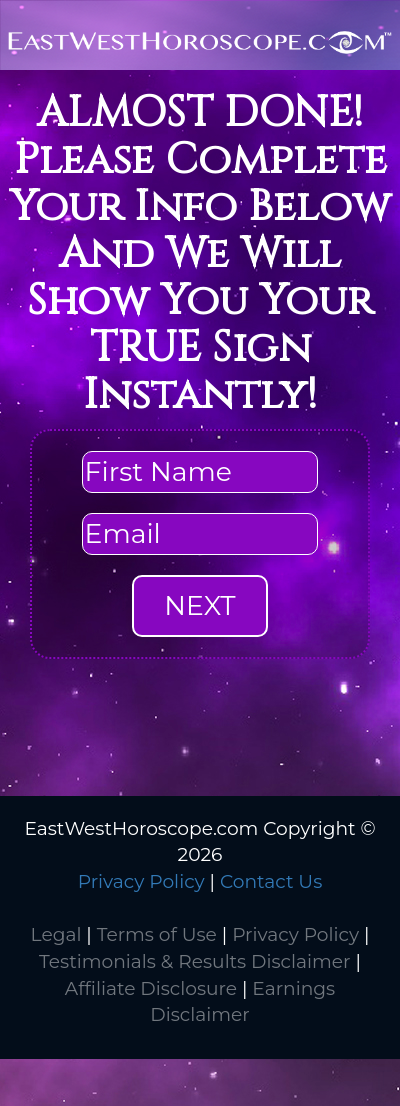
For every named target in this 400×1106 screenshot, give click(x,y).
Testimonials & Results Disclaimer (194, 961)
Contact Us (271, 881)
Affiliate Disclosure (151, 988)
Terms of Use (157, 934)
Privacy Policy (141, 881)
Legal (56, 934)
